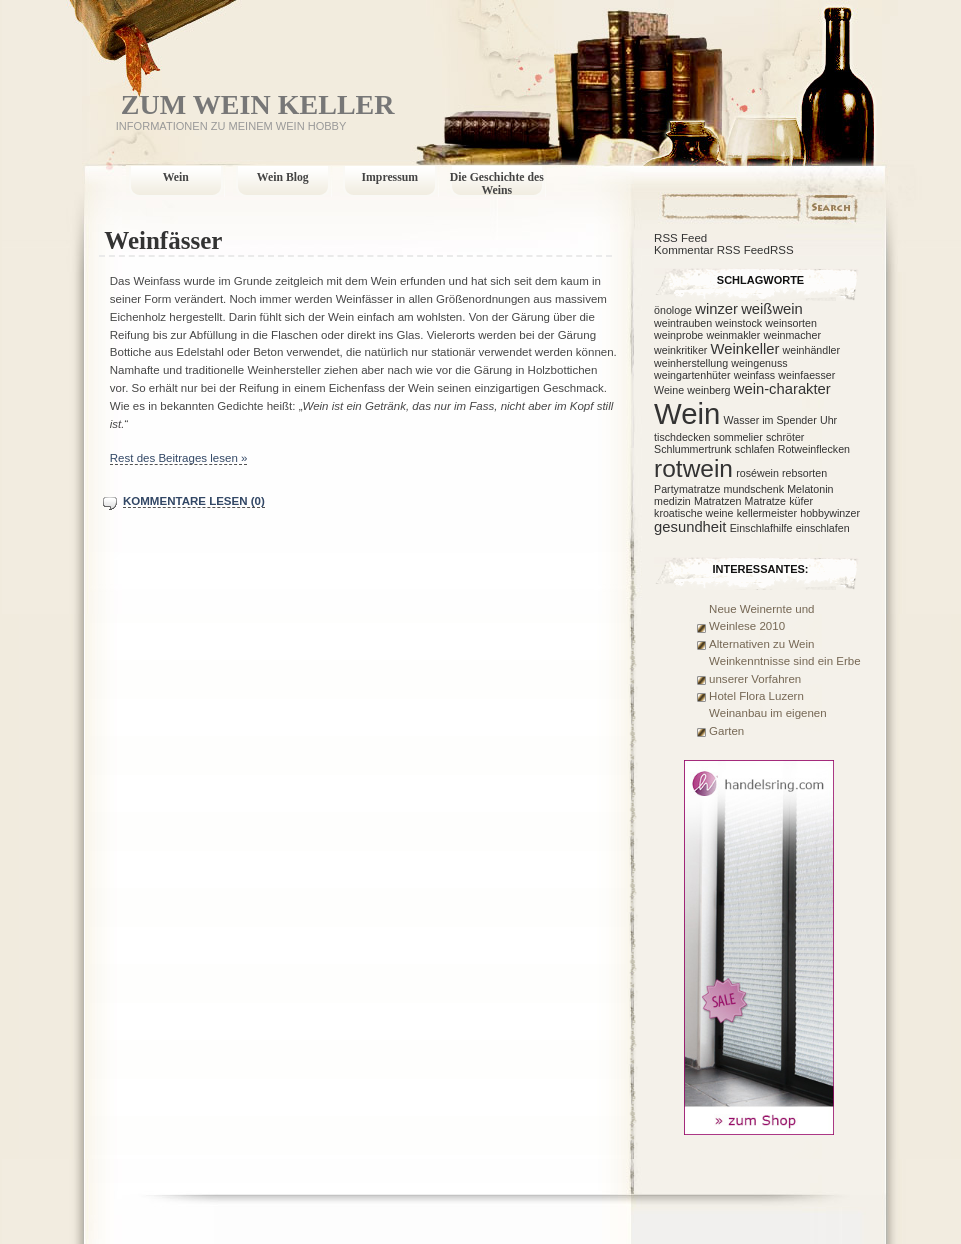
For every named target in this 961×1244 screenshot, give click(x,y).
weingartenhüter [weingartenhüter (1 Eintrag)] (692, 375)
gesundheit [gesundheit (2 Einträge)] (690, 527)
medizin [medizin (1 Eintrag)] (672, 501)
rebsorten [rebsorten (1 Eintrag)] (804, 473)
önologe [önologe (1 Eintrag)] (673, 310)
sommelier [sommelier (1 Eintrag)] (738, 437)
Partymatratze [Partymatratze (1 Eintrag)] (687, 489)
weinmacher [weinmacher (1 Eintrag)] (792, 335)
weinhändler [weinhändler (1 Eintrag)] (811, 350)
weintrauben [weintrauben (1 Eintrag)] (683, 323)
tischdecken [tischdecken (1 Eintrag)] (682, 437)
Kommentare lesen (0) (194, 501)
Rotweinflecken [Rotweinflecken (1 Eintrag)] (814, 449)
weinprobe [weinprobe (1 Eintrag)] (678, 335)
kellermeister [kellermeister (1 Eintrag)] (767, 513)
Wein (176, 177)
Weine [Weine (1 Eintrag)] (669, 390)
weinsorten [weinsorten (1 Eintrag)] (791, 323)
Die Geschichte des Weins (497, 184)
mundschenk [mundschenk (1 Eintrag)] (754, 489)
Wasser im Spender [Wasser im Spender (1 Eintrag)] (770, 420)
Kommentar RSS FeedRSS (724, 250)
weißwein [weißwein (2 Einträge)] (772, 309)
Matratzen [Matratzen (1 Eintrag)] (717, 501)
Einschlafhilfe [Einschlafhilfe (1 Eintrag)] (761, 528)
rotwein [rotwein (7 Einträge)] (693, 468)
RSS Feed (680, 238)
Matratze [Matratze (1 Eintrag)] (765, 501)
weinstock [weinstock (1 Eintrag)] (738, 323)
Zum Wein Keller (258, 104)
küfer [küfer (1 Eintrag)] (801, 501)
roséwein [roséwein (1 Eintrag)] (757, 473)
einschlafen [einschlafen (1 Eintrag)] (823, 528)
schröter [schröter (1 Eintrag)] (785, 437)
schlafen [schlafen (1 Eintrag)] (755, 449)
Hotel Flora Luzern (756, 696)
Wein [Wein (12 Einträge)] (687, 413)
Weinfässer (163, 240)
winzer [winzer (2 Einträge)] (716, 309)
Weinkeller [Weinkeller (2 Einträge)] (745, 349)
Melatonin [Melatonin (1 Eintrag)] (810, 489)
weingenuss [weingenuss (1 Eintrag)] (759, 363)
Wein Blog (283, 177)
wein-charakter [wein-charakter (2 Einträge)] (782, 389)
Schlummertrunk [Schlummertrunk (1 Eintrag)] (693, 449)
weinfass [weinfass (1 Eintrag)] (754, 375)
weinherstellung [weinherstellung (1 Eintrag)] (691, 363)
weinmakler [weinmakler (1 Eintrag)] (733, 335)
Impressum (390, 177)
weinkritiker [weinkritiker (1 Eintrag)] (680, 350)
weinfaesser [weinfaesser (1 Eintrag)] (806, 375)
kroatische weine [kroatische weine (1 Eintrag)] (693, 513)
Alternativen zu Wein (761, 644)
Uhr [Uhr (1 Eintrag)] (828, 420)
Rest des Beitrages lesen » (179, 458)
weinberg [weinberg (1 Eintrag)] (708, 390)
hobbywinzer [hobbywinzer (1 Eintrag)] (830, 513)
